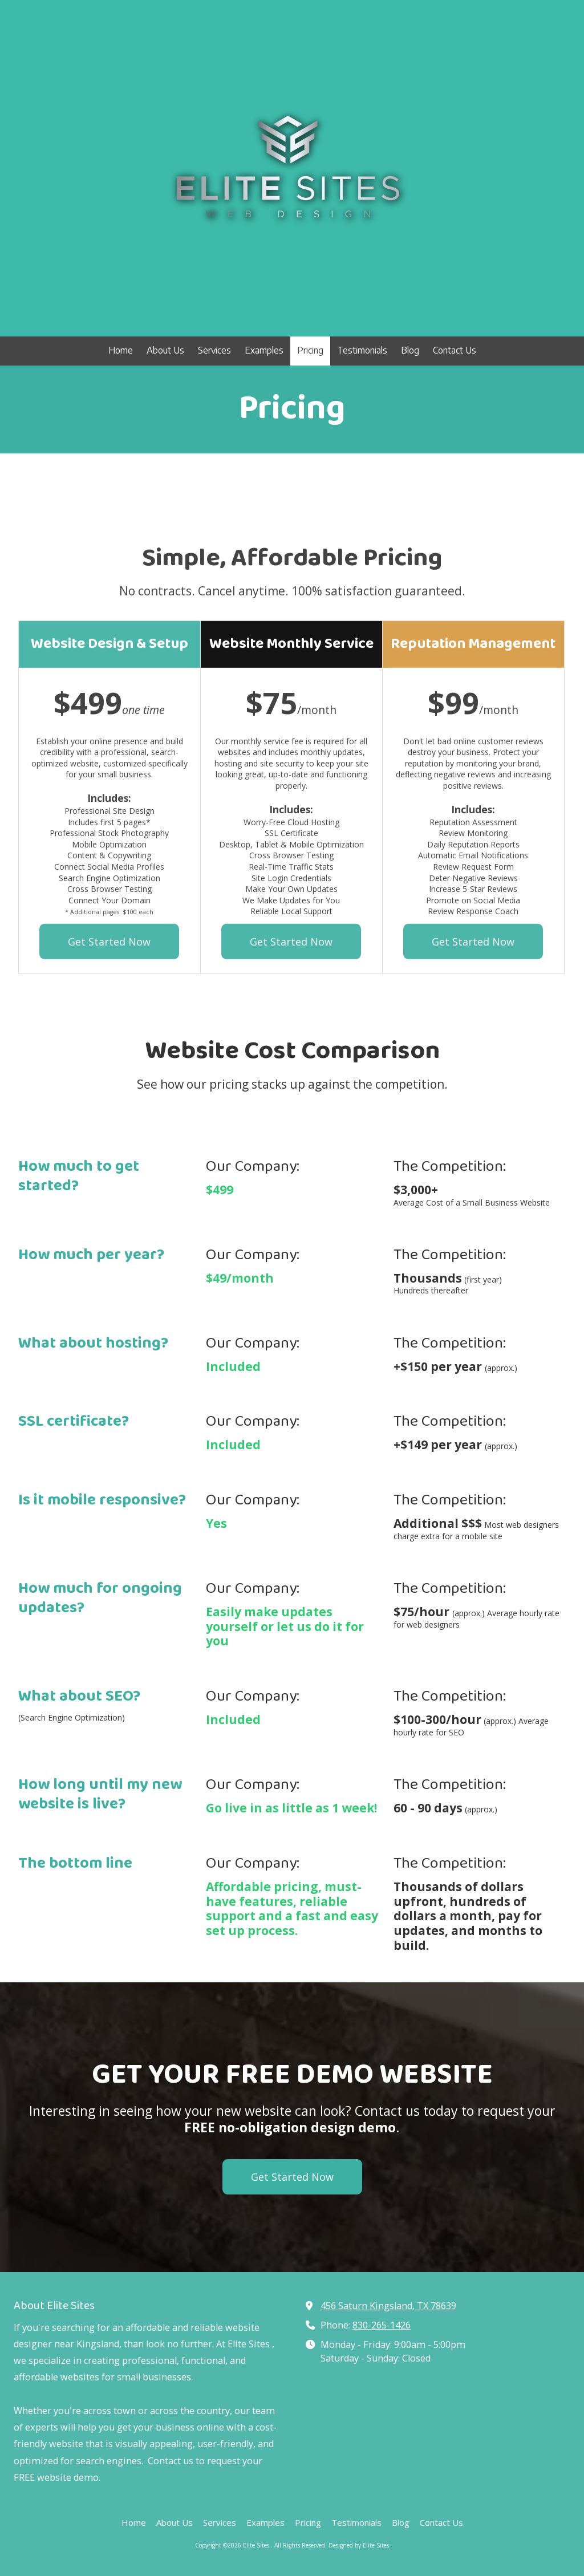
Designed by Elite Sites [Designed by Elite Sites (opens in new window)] (358, 2545)
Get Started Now (292, 2177)
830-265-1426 (381, 2325)
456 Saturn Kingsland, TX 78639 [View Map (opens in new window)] (388, 2305)
